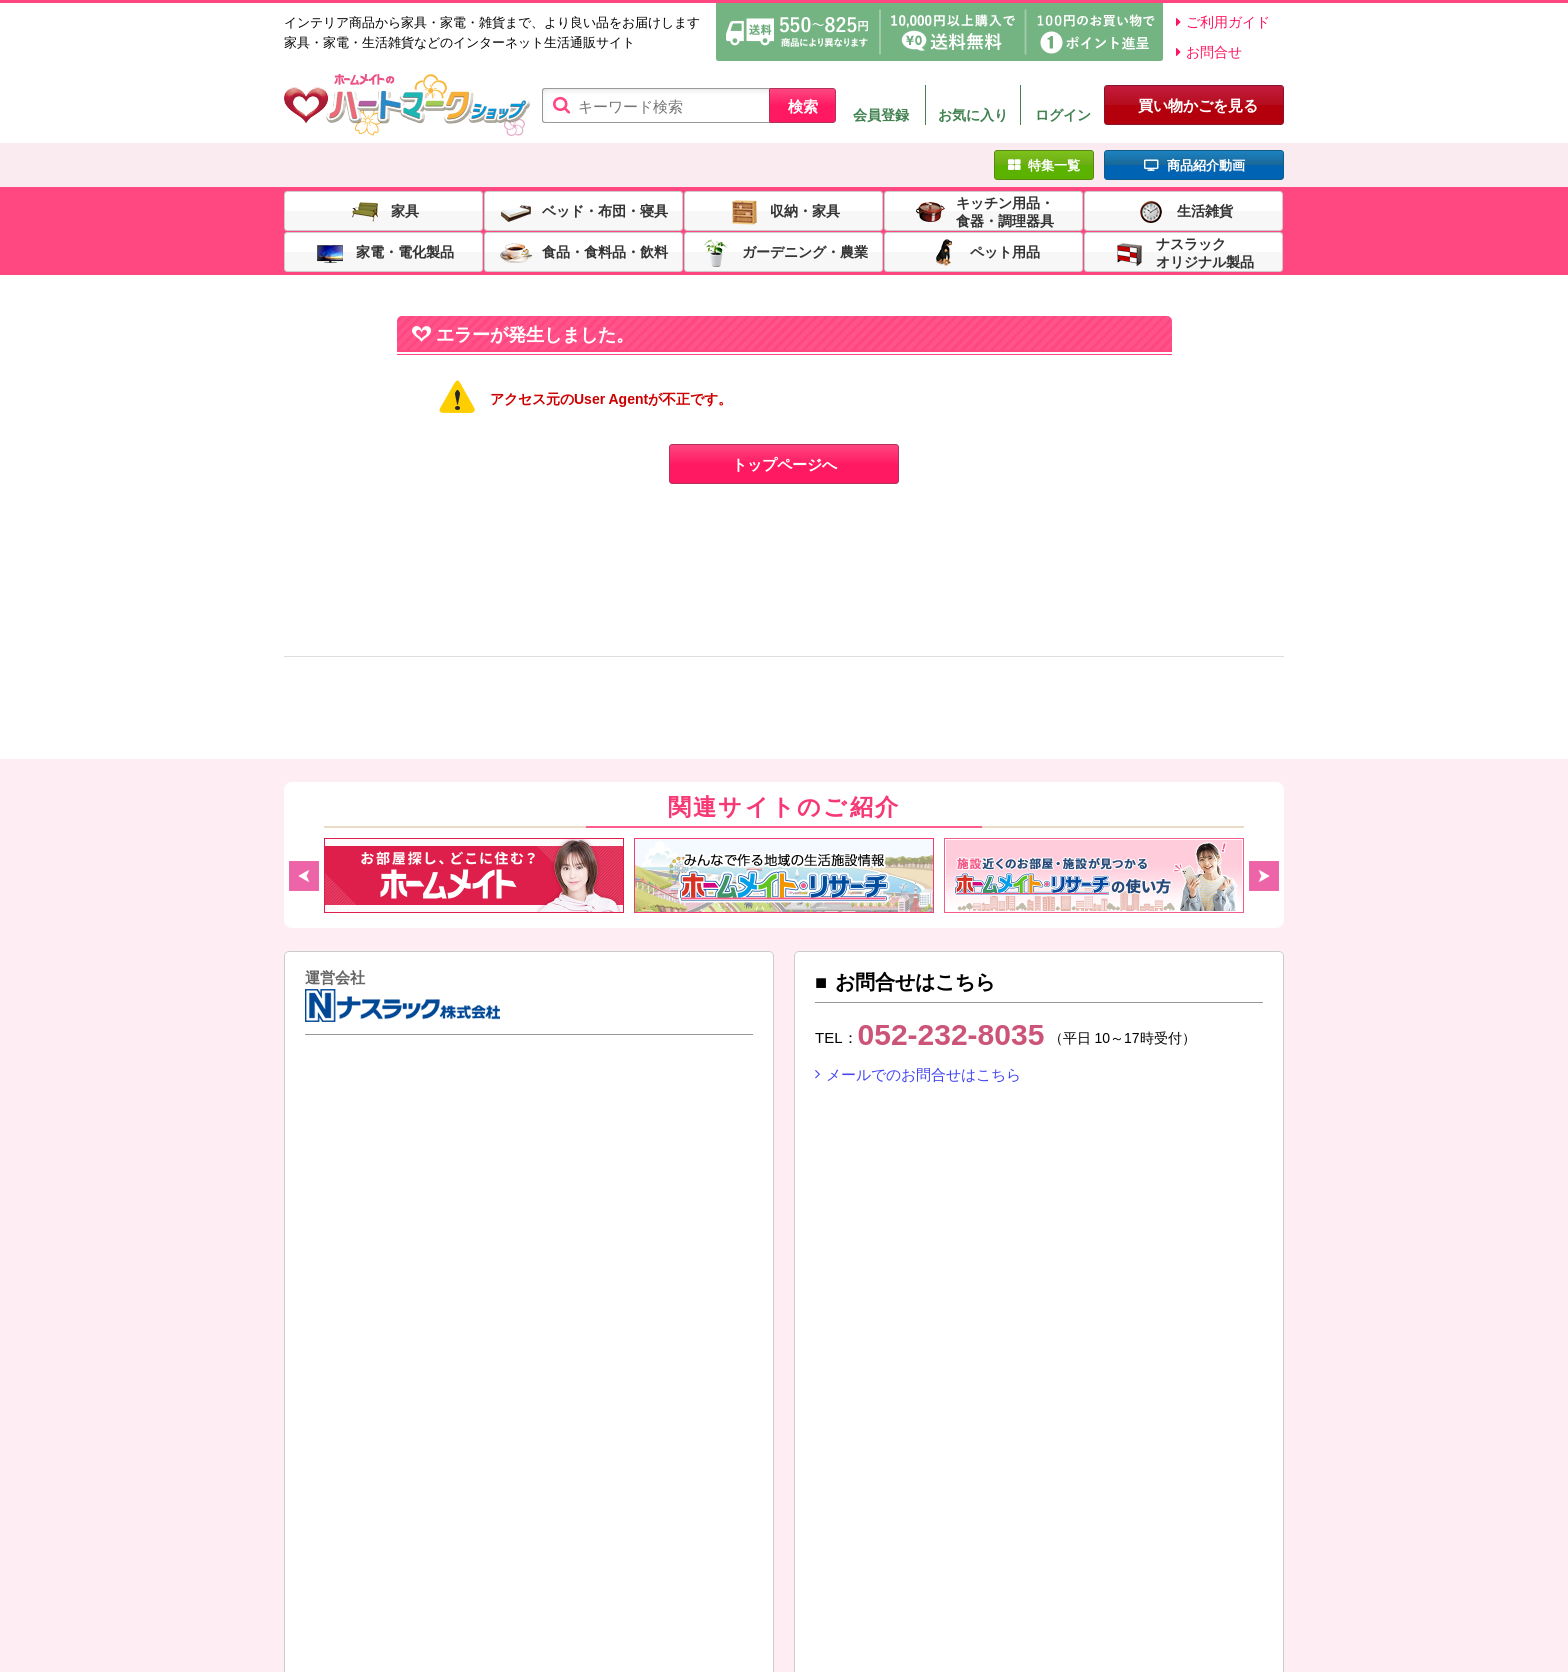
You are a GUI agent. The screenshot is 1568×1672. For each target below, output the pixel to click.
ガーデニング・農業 (805, 251)
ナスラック (354, 1113)
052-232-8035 (951, 1034)
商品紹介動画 (1206, 165)
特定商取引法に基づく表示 (586, 1575)
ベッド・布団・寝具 (605, 210)
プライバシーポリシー (776, 1575)
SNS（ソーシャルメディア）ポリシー (1004, 1575)
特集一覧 (1054, 165)
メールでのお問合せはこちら (923, 1074)
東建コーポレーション (473, 1113)
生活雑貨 (1205, 210)
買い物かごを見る (1198, 105)
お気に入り (973, 115)
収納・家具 (805, 210)
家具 (405, 210)
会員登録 (881, 115)
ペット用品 (1005, 251)
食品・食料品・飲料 (605, 251)
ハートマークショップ (407, 105)
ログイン (1063, 115)
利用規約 (441, 1575)
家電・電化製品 (405, 251)
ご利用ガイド (1228, 22)
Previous (304, 876)
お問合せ (1214, 52)
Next (1264, 876)
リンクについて (349, 1597)
